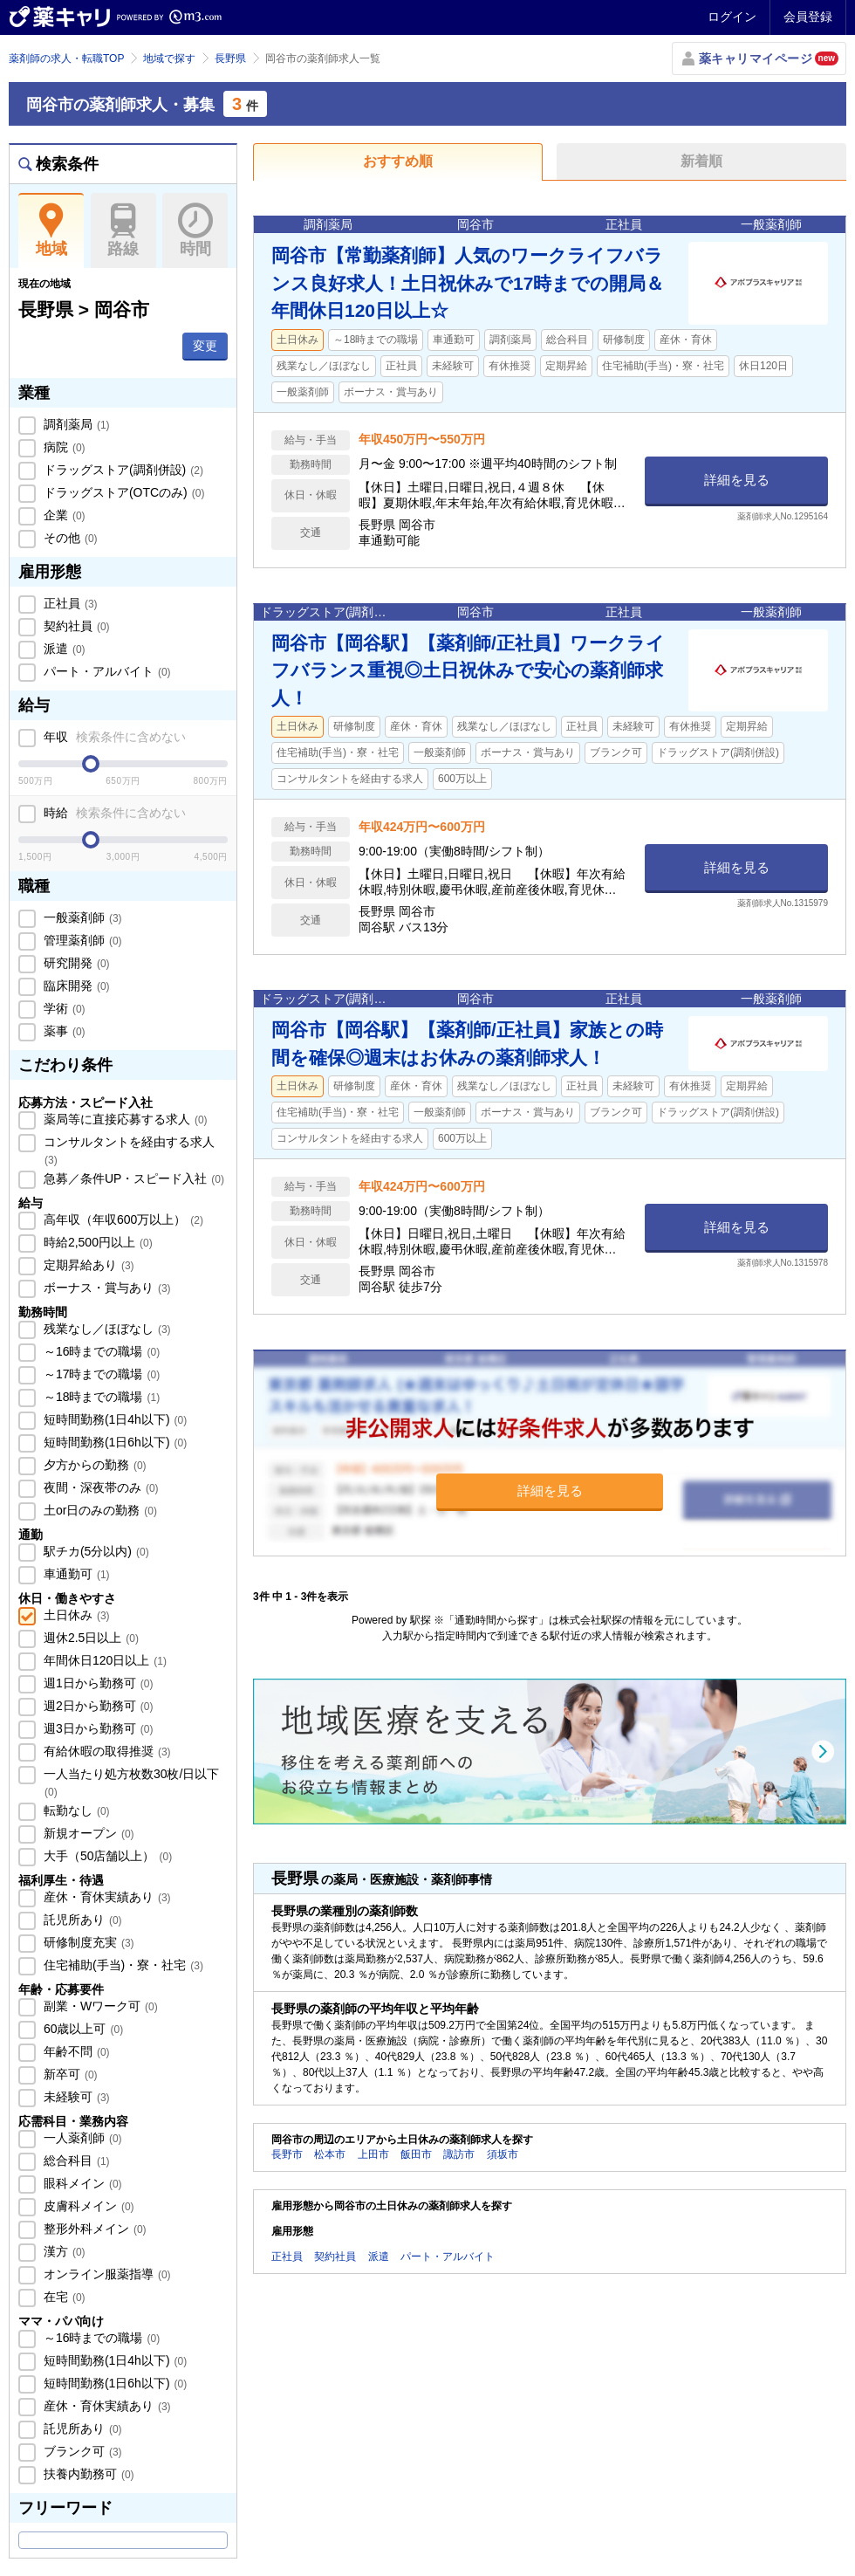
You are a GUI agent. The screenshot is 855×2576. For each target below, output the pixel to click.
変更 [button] (205, 346)
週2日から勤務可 (96, 1706)
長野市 (287, 2154)
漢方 (63, 2251)
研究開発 (75, 963)
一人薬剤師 (81, 2138)
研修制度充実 (87, 1942)
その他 (69, 538)
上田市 (373, 2154)
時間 (195, 230)
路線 (123, 230)
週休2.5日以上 (89, 1638)
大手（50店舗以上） (106, 1856)
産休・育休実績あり (105, 1897)
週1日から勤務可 (96, 1683)
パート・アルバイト (105, 671)
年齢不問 (75, 2051)
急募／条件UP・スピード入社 (132, 1178)
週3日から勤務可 (96, 1728)
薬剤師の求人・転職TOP (66, 58)
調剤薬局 (75, 424)
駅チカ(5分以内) (94, 1551)
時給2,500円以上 (96, 1242)
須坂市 (502, 2154)
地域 (51, 230)
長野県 (230, 58)
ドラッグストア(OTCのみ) (122, 492)
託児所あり (81, 1920)
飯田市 (416, 2154)
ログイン (732, 17)
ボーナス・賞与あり (105, 1288)
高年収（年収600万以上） (121, 1219)
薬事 (63, 1031)
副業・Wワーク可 (99, 2006)
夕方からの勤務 (93, 1465)
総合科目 (75, 2160)
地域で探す (169, 58)
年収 (113, 737)
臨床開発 (75, 986)
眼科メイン (81, 2183)
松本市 (329, 2154)
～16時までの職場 (100, 1351)
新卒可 (69, 2074)
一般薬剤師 (81, 917)
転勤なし (75, 1810)
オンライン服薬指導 (105, 2274)
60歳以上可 (81, 2029)
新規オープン (87, 1833)
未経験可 (75, 2097)
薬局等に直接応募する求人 (124, 1119)
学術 (63, 1008)
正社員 (69, 603)
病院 (63, 447)
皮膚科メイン (87, 2206)
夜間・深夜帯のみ (99, 1487)
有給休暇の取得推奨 (105, 1751)
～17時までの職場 (100, 1374)
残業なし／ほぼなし (105, 1329)
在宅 (63, 2297)
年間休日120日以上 (103, 1660)
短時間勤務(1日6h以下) (113, 1442)
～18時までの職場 (100, 1397)
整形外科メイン (93, 2229)
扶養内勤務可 (87, 2474)
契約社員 (75, 626)
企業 (63, 515)
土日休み (75, 1615)
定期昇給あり (87, 1265)
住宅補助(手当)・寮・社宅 (121, 1965)
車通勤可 (75, 1574)
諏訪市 (459, 2154)
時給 (113, 813)
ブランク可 (81, 2451)
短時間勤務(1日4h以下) (113, 1419)
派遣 (63, 649)
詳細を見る (737, 479)
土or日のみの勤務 (98, 1510)
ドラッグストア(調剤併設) (121, 470)
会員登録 (807, 17)
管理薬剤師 (81, 940)
